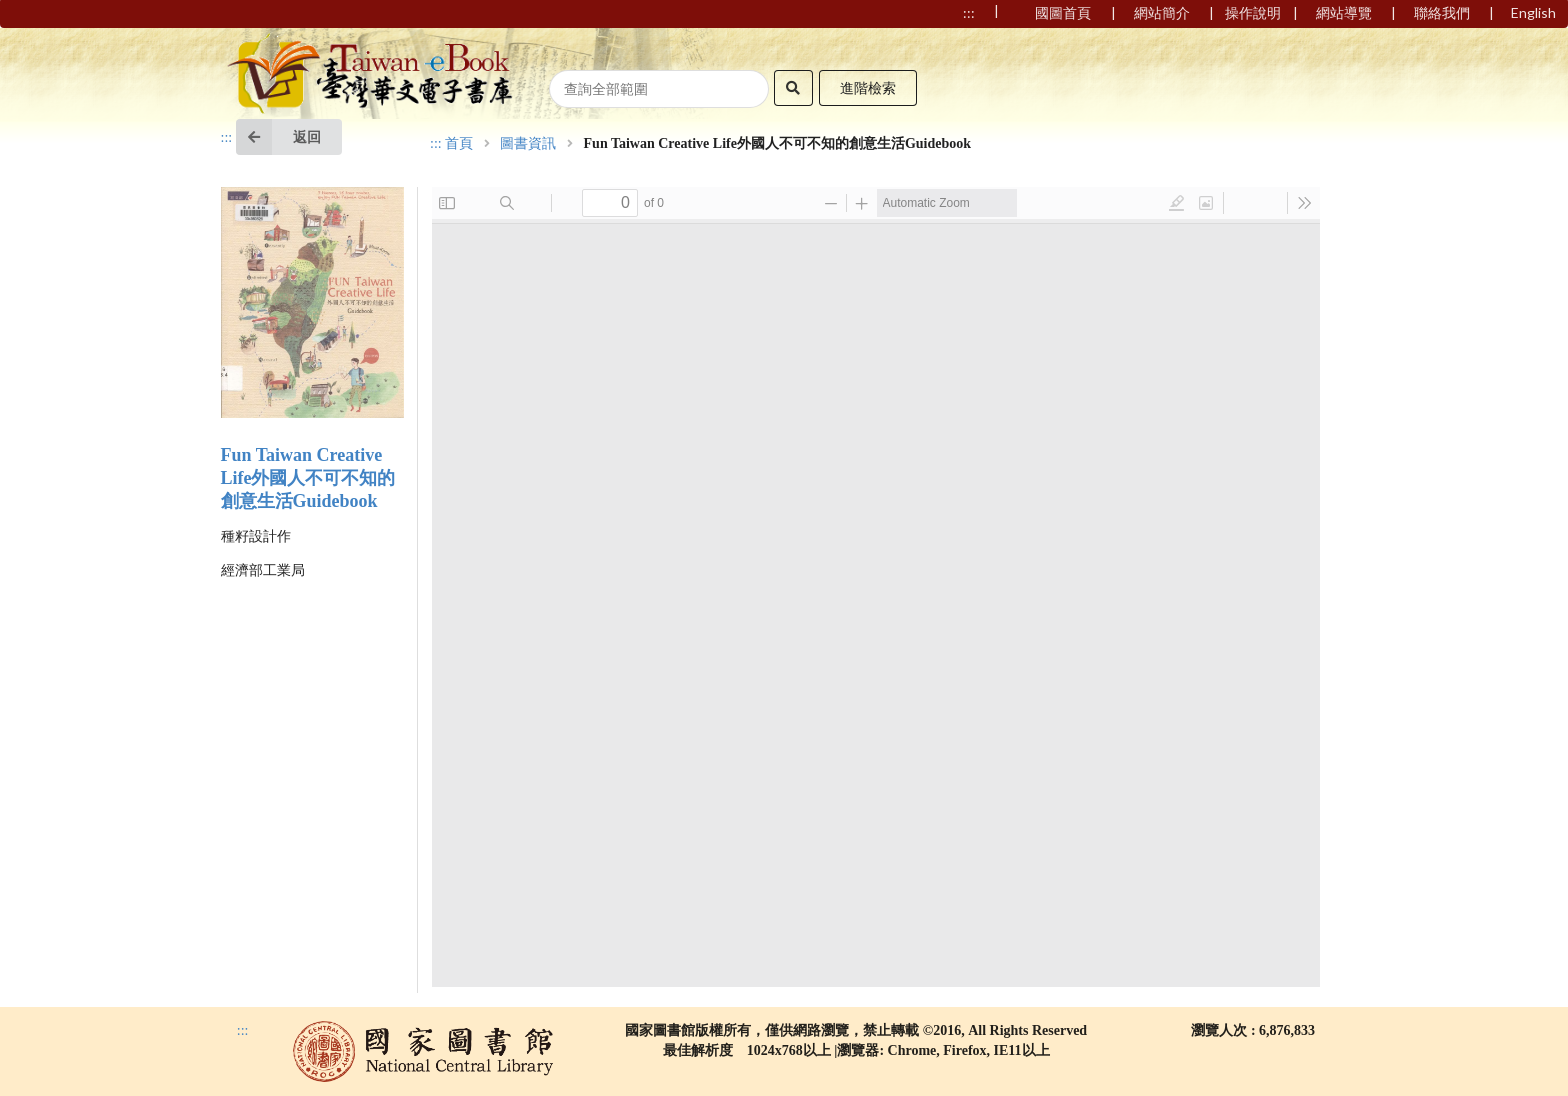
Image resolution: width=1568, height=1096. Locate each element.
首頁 (459, 144)
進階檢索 (868, 87)
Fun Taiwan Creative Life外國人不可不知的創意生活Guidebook (308, 478)
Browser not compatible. (876, 587)
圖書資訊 (528, 144)
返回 (278, 137)
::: (227, 137)
